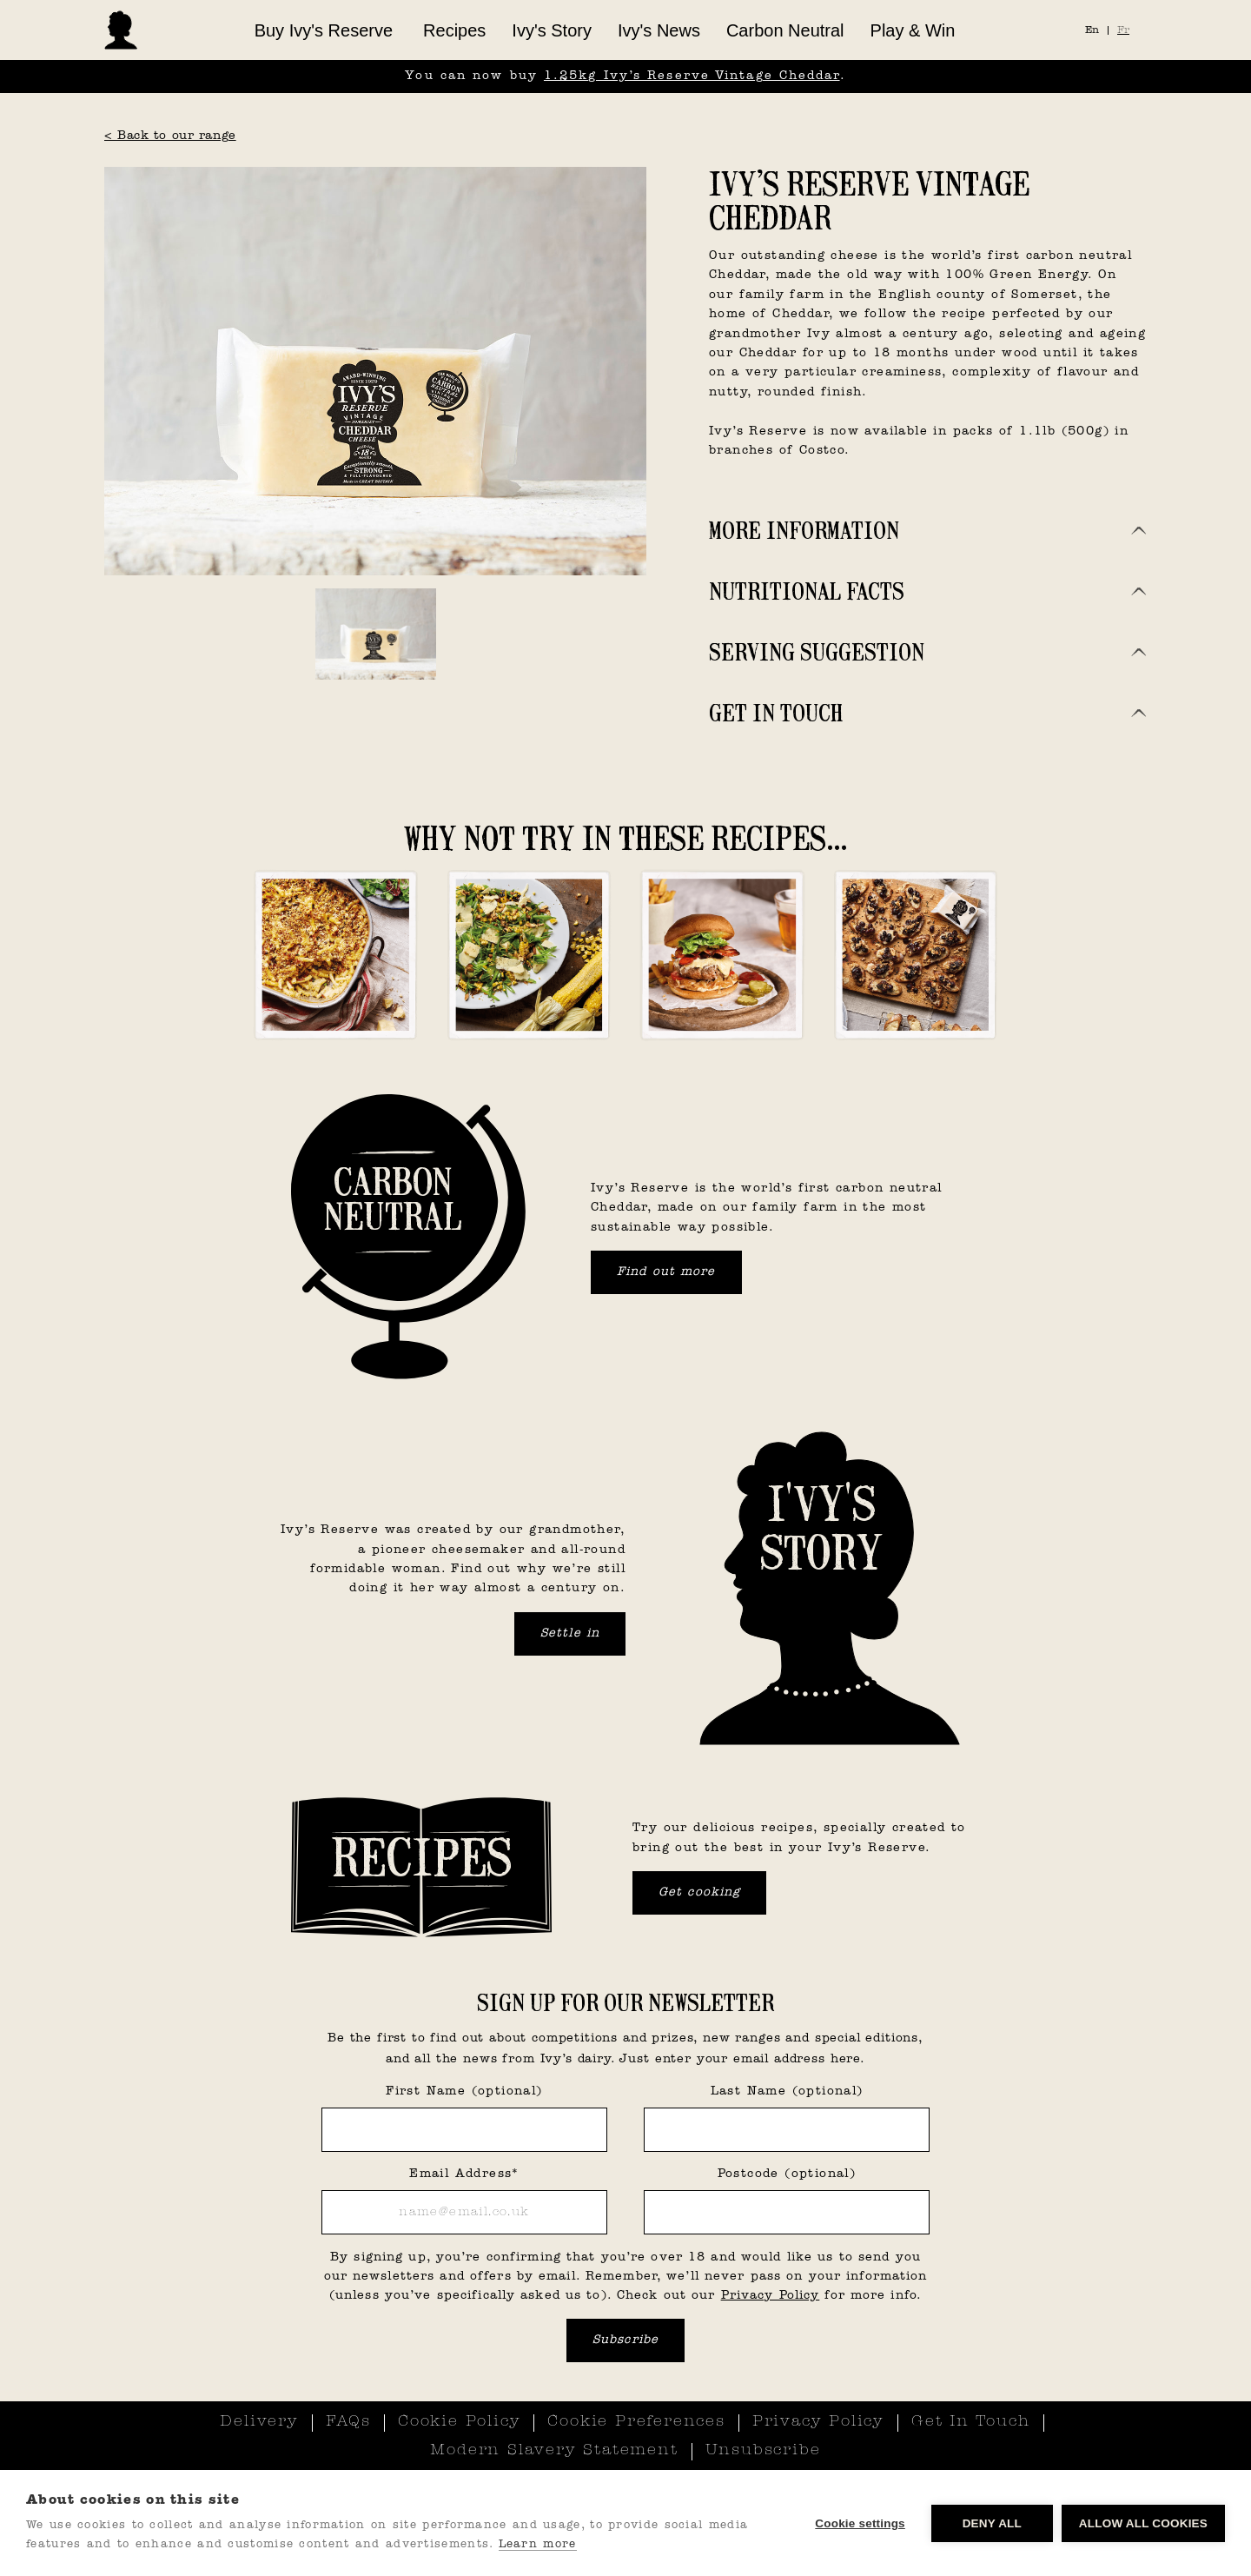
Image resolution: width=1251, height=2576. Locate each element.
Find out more (666, 1271)
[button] (323, 30)
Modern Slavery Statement (554, 2451)
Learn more (538, 2544)
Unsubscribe (763, 2451)
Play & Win (913, 30)
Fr (1123, 30)
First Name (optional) (464, 2091)
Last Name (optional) (787, 2091)
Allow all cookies (1143, 2523)
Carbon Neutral (785, 30)
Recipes (454, 30)
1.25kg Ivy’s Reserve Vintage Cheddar (692, 76)
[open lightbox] (375, 371)
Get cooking (699, 1892)
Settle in (569, 1633)
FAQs (348, 2422)
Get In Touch (970, 2422)
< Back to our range (170, 136)
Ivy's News (659, 30)
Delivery (259, 2422)
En (1092, 30)
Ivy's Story (552, 30)
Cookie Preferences (636, 2422)
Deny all (992, 2523)
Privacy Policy (770, 2295)
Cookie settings (860, 2523)
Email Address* (464, 2174)
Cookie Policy (459, 2422)
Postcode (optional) (787, 2174)
